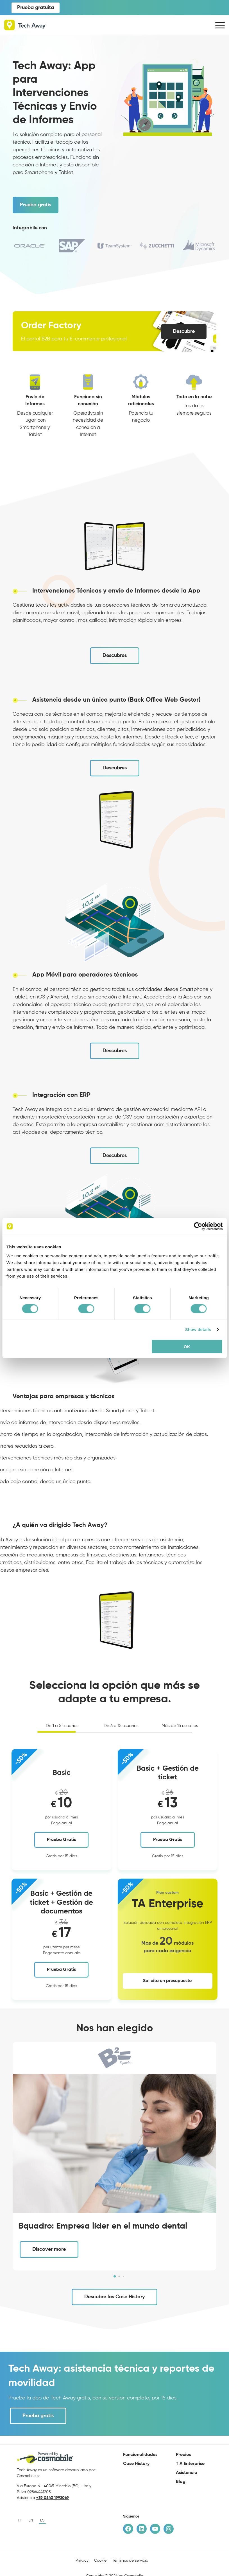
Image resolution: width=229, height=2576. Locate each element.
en (30, 2520)
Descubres (115, 655)
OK (187, 1346)
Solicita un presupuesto (167, 1981)
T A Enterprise (190, 2464)
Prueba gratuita (35, 7)
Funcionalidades (140, 2455)
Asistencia (186, 2473)
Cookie (100, 2561)
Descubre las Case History (114, 2296)
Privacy (82, 2561)
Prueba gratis (35, 204)
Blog (180, 2482)
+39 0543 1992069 (52, 2498)
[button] (115, 2276)
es (42, 2520)
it (19, 2520)
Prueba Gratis (61, 1840)
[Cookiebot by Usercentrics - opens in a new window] (198, 1226)
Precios (183, 2455)
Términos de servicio (130, 2561)
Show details (198, 1329)
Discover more (49, 2249)
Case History (136, 2464)
